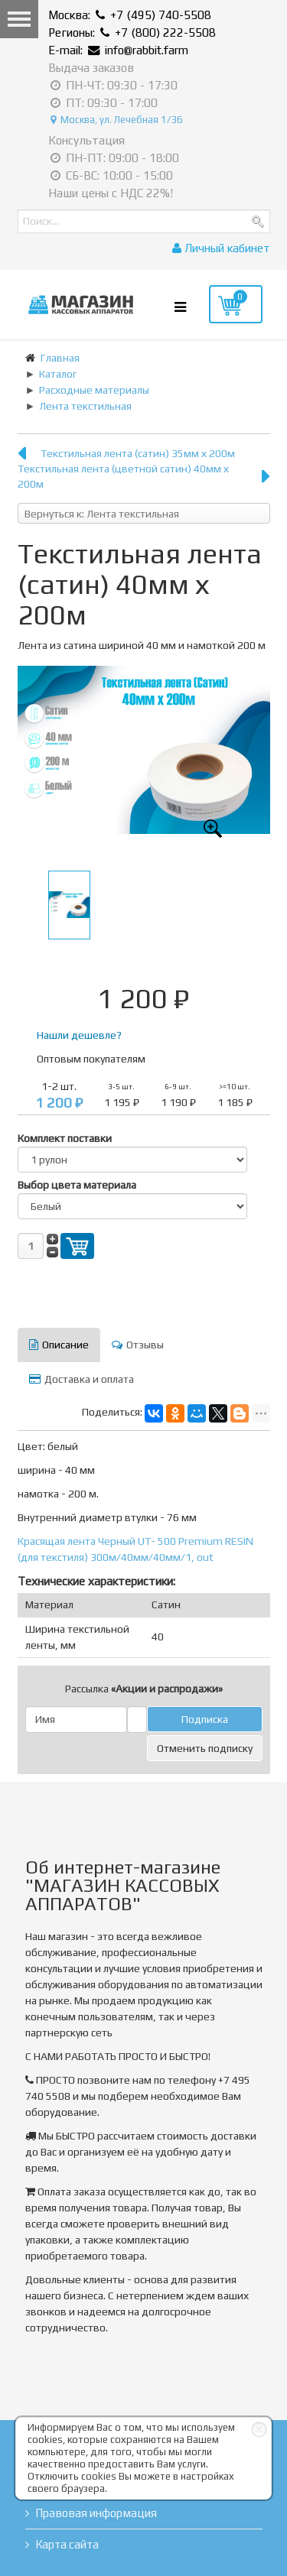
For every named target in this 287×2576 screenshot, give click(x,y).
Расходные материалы (94, 390)
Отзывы (138, 1344)
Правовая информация (96, 2512)
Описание (59, 1344)
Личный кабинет (221, 248)
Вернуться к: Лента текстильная (101, 514)
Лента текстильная (85, 406)
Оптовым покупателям (91, 1059)
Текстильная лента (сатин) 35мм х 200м (138, 453)
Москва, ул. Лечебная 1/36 (117, 119)
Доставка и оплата (81, 1379)
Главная (60, 358)
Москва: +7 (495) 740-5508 (129, 14)
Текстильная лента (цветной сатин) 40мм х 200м (123, 476)
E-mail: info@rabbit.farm (118, 50)
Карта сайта (67, 2544)
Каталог (58, 374)
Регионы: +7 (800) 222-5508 (132, 32)
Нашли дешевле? (79, 1035)
